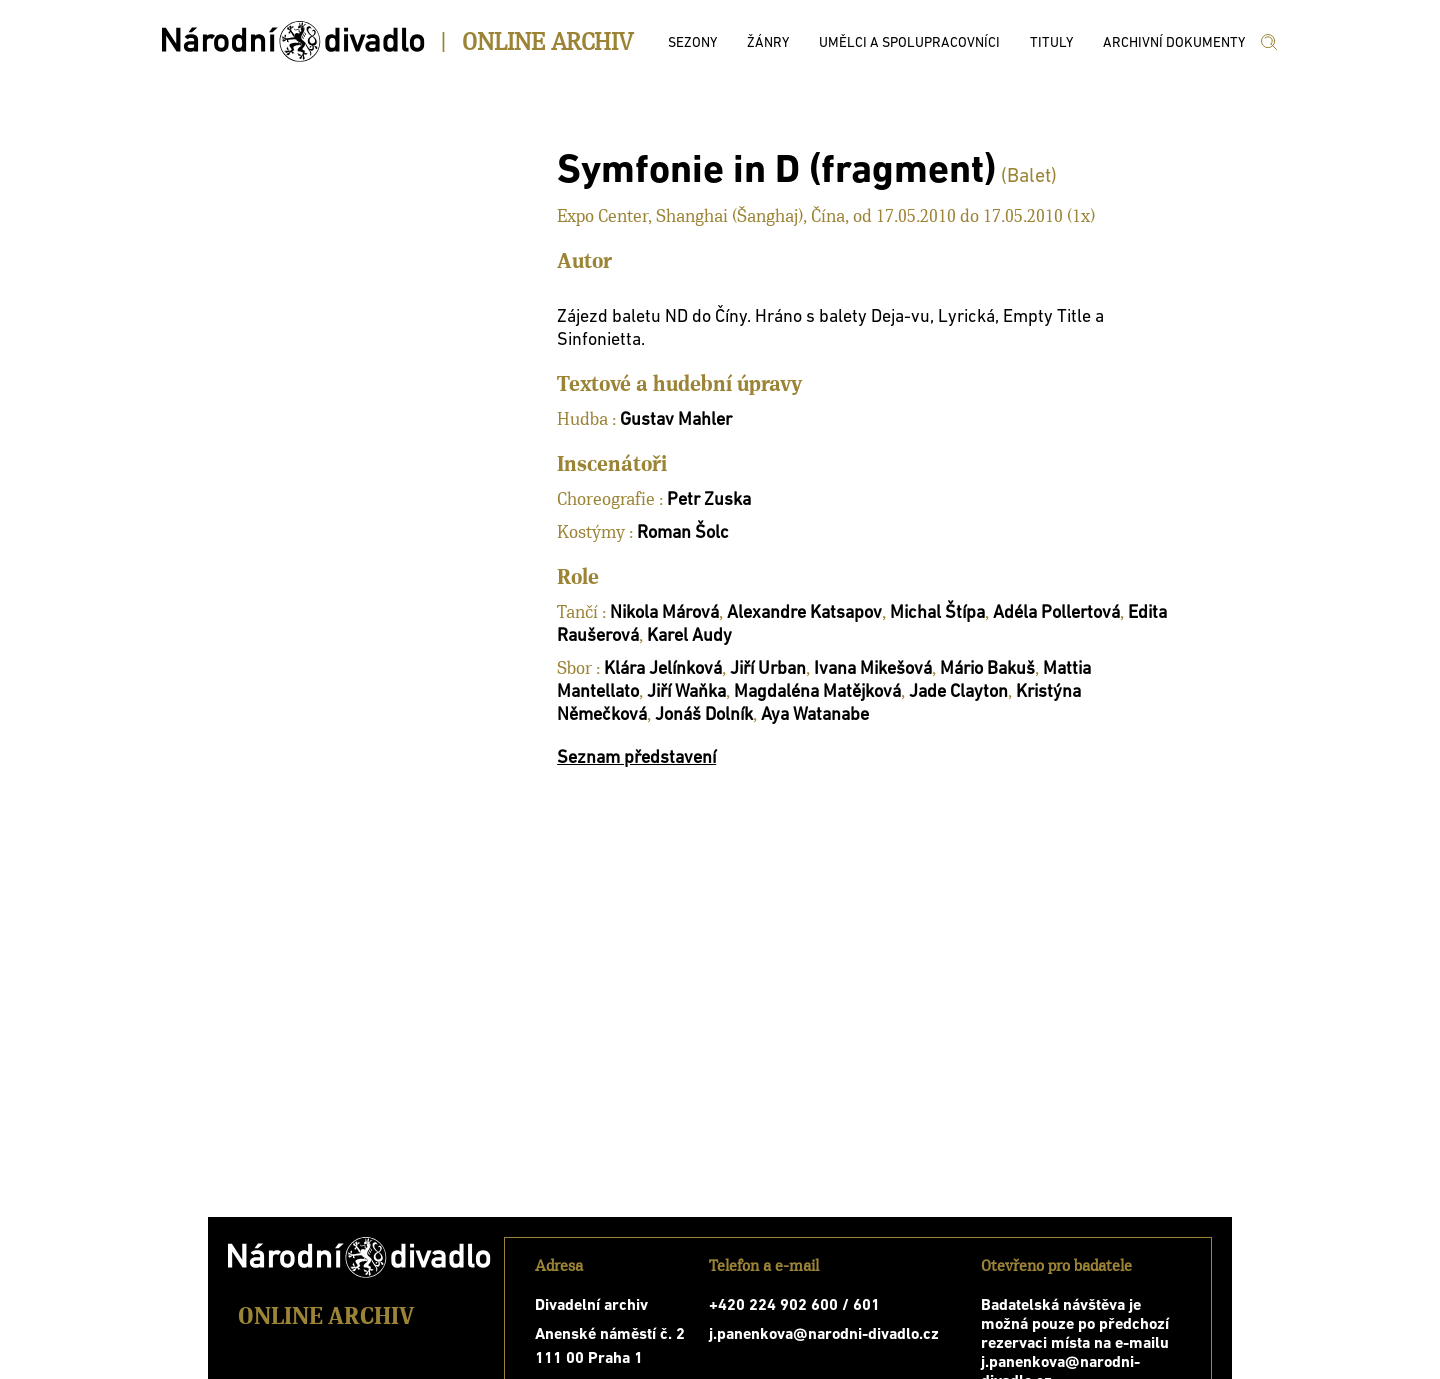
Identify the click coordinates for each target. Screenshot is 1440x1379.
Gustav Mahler (676, 420)
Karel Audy (689, 636)
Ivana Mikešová (873, 669)
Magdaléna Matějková (817, 692)
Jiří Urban (768, 669)
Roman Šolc (683, 533)
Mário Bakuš (987, 669)
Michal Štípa (937, 613)
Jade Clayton (958, 692)
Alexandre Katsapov (804, 613)
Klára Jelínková (663, 669)
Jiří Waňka (686, 692)
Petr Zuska (709, 500)
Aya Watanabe (815, 715)
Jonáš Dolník (704, 715)
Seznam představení (636, 758)
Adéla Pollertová (1056, 613)
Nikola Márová (664, 613)
